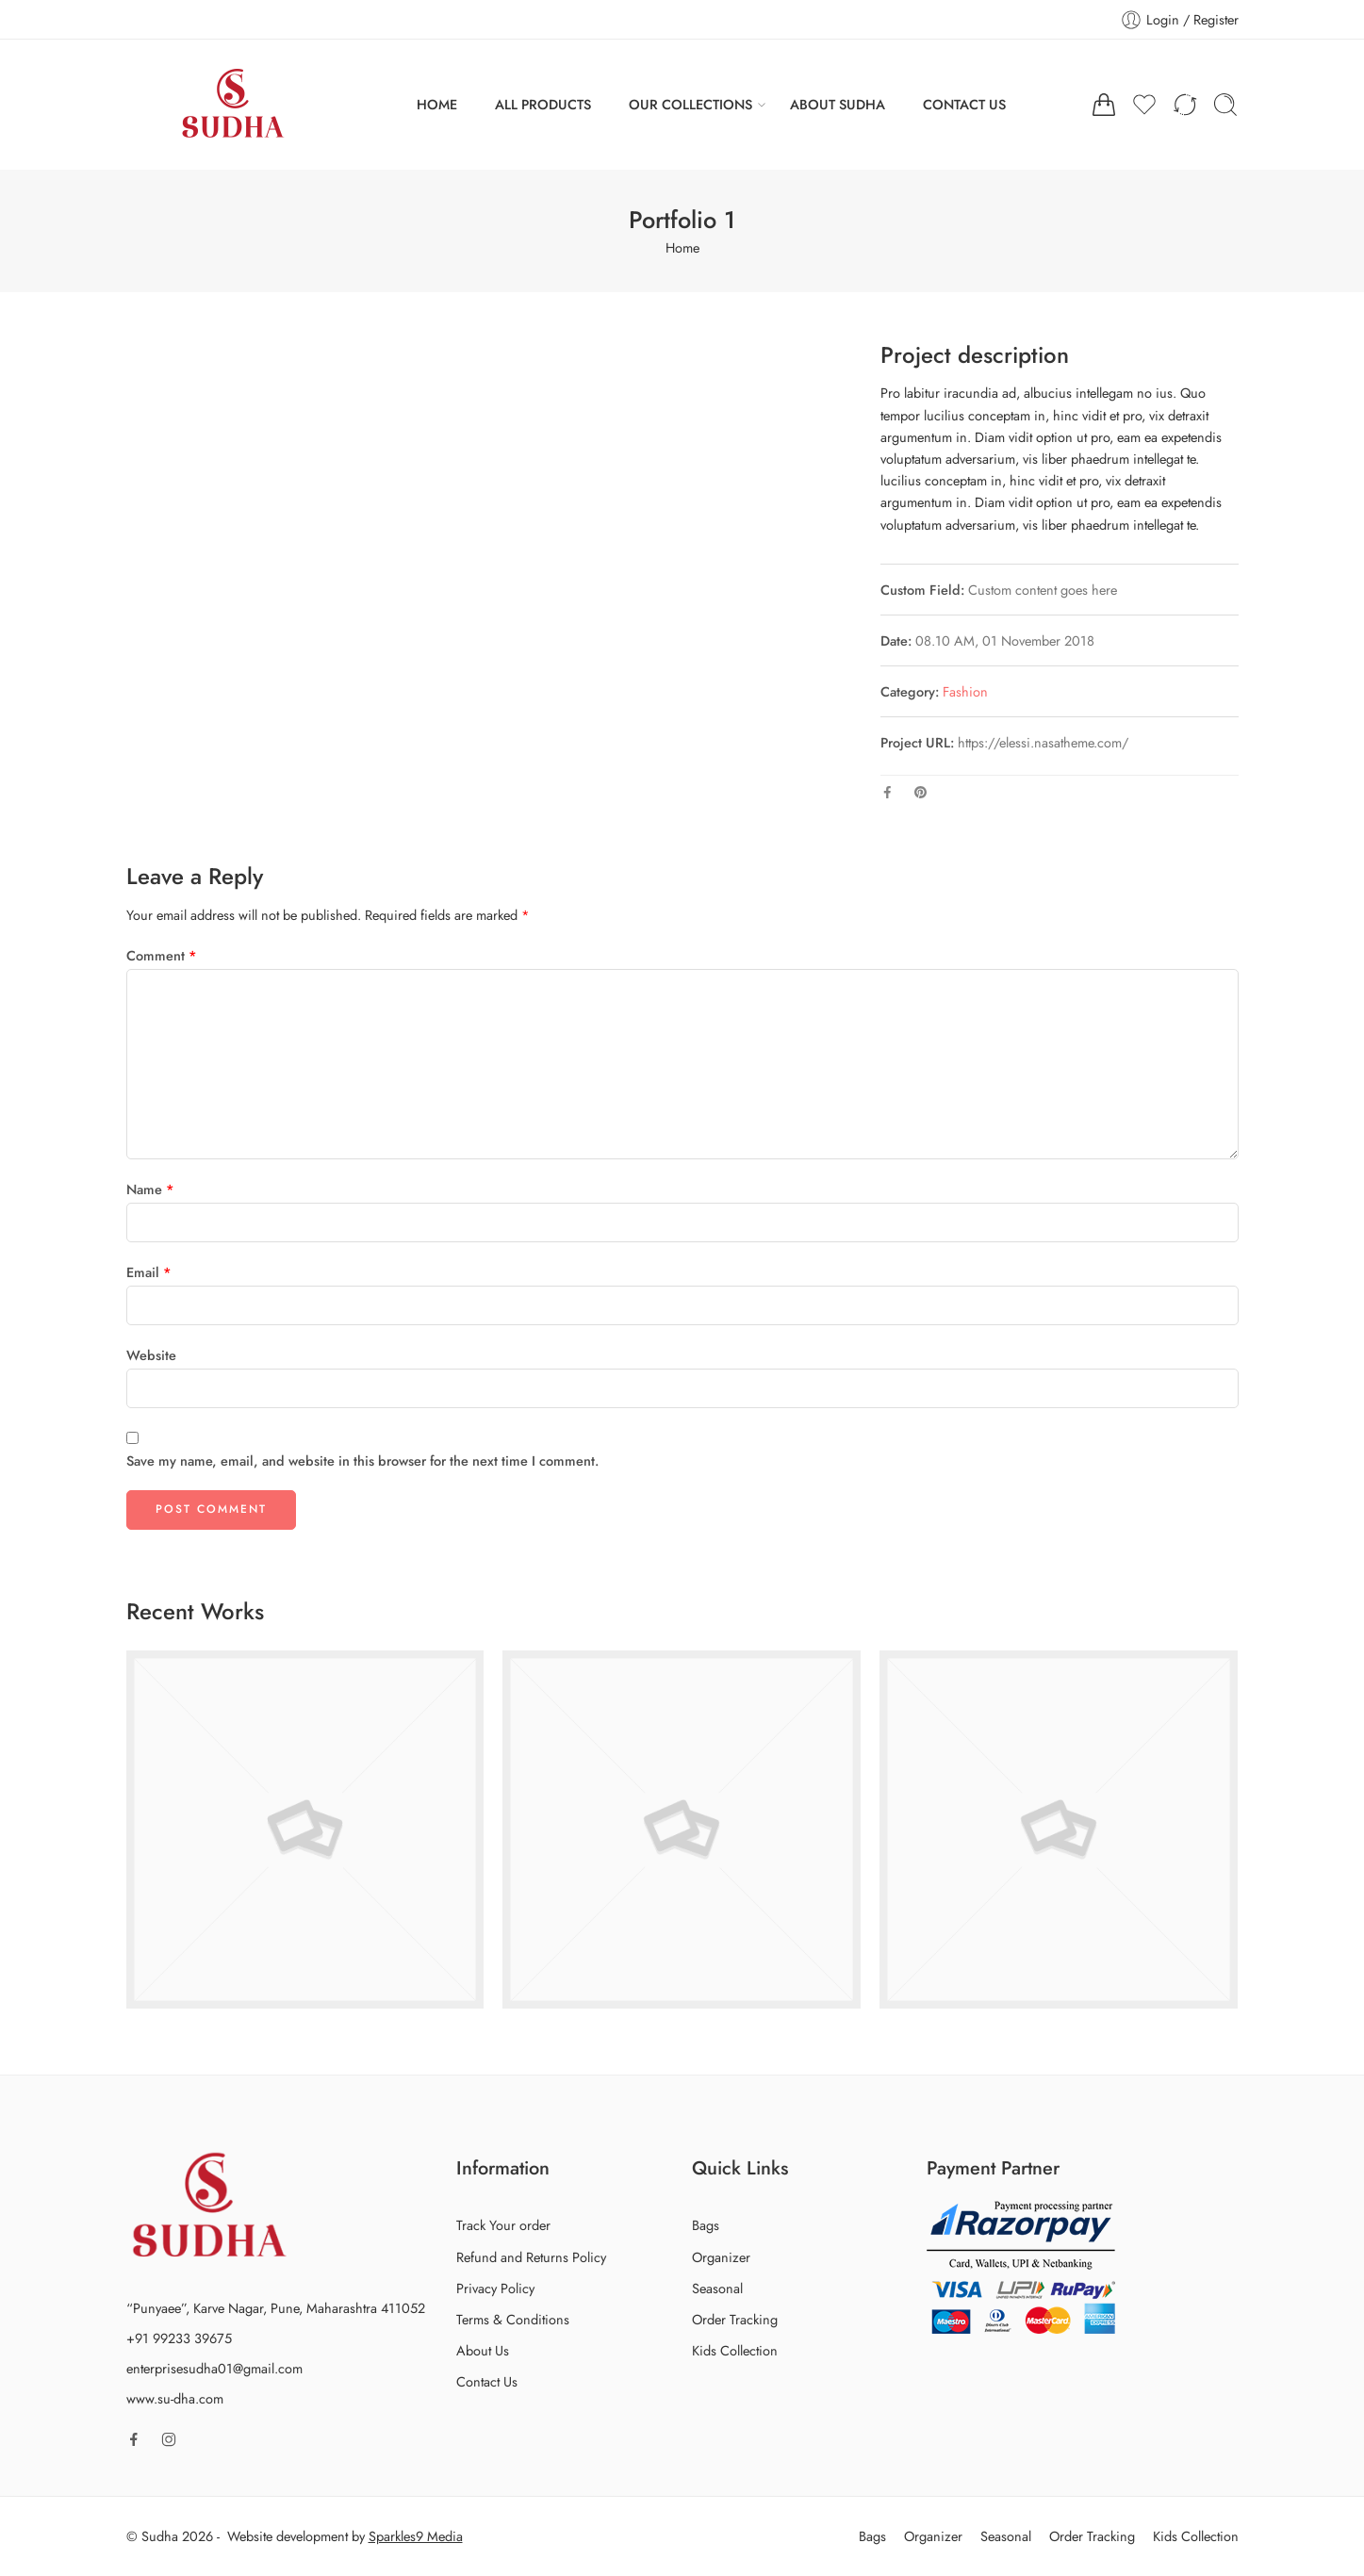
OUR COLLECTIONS (690, 104)
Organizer (721, 2257)
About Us (482, 2350)
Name (150, 1189)
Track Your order (503, 2225)
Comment (161, 955)
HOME (437, 104)
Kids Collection (735, 2350)
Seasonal (717, 2288)
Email (149, 1272)
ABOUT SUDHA (837, 104)
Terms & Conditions (512, 2319)
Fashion (965, 691)
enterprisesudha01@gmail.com (214, 2368)
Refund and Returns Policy (531, 2257)
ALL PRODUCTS (543, 104)
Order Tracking (735, 2319)
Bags (705, 2225)
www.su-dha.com (174, 2398)
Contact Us (487, 2381)
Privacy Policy (495, 2288)
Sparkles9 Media (416, 2536)
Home (682, 247)
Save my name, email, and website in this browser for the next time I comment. (362, 1460)
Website (151, 1355)
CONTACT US (964, 104)
